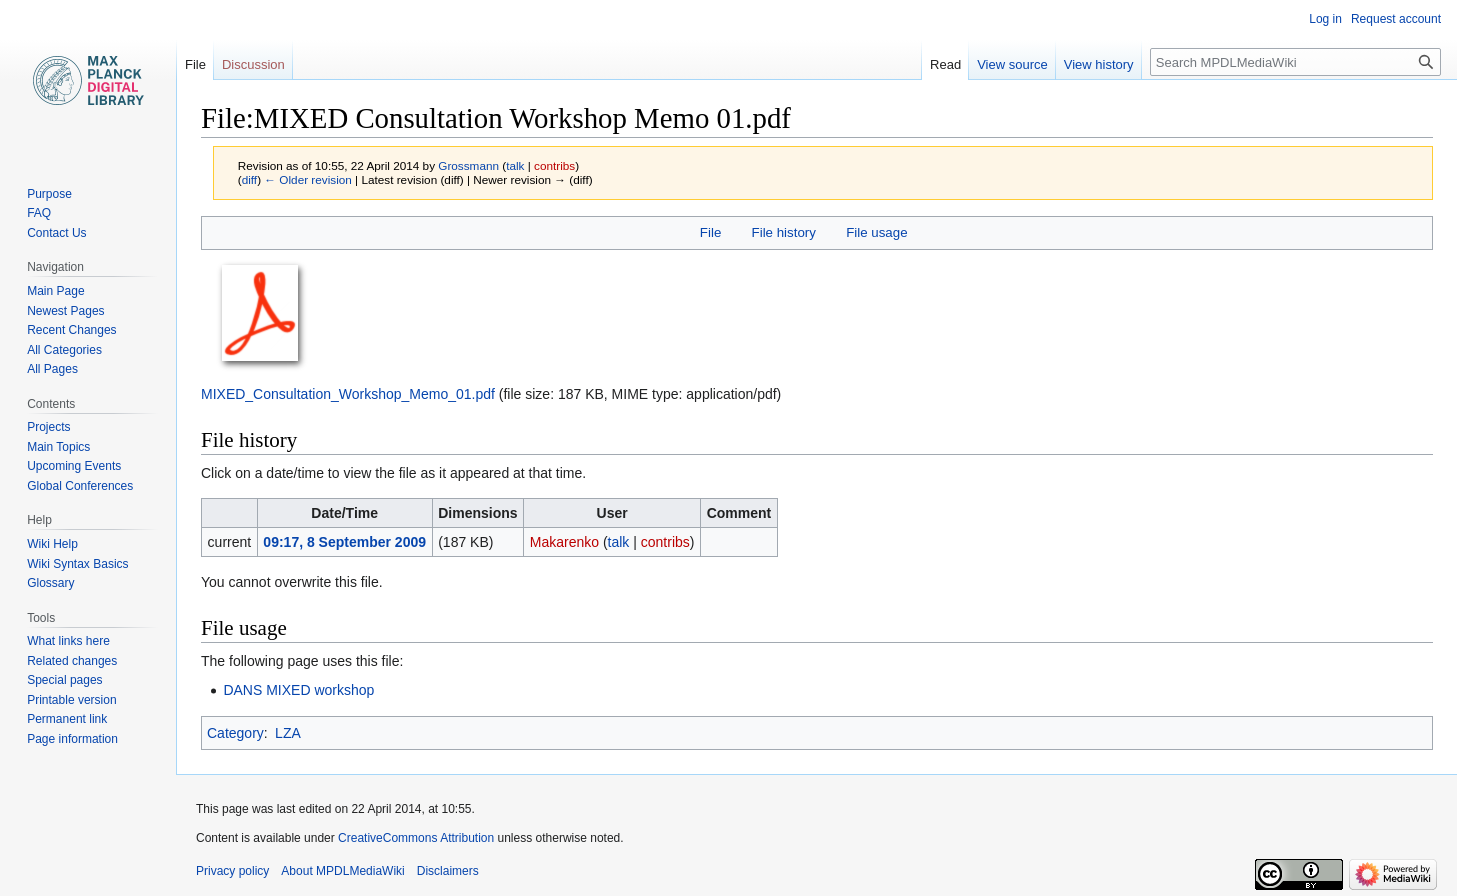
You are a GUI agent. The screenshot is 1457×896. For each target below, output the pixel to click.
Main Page (55, 291)
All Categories (64, 350)
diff (249, 179)
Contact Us (56, 233)
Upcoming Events (74, 466)
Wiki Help (52, 544)
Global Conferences (80, 486)
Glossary (50, 583)
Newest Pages (65, 311)
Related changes (72, 661)
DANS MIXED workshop (298, 690)
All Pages (52, 369)
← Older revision (308, 179)
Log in (1325, 19)
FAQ (39, 213)
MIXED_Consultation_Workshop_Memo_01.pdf (348, 394)
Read (945, 64)
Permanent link (67, 719)
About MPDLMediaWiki (342, 871)
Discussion (253, 64)
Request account (1396, 19)
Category (235, 733)
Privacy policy (232, 871)
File (710, 232)
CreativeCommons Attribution (416, 838)
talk (515, 165)
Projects (48, 427)
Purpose (49, 194)
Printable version (71, 700)
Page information (72, 739)
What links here (68, 641)
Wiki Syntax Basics (77, 564)
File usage (876, 232)
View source (1012, 64)
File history (784, 232)
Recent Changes (71, 330)
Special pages (64, 680)
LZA (288, 733)
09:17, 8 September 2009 (344, 542)
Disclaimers (448, 871)
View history (1099, 64)
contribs (554, 165)
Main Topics (58, 447)
